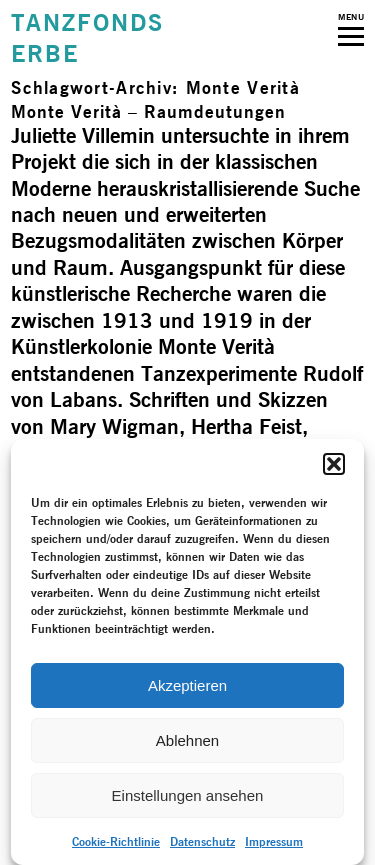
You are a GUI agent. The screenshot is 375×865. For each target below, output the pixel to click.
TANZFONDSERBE (87, 38)
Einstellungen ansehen (188, 795)
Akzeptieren (187, 685)
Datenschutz (202, 841)
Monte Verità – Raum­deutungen (148, 111)
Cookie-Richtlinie (116, 841)
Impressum (274, 841)
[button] (334, 464)
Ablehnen (187, 740)
